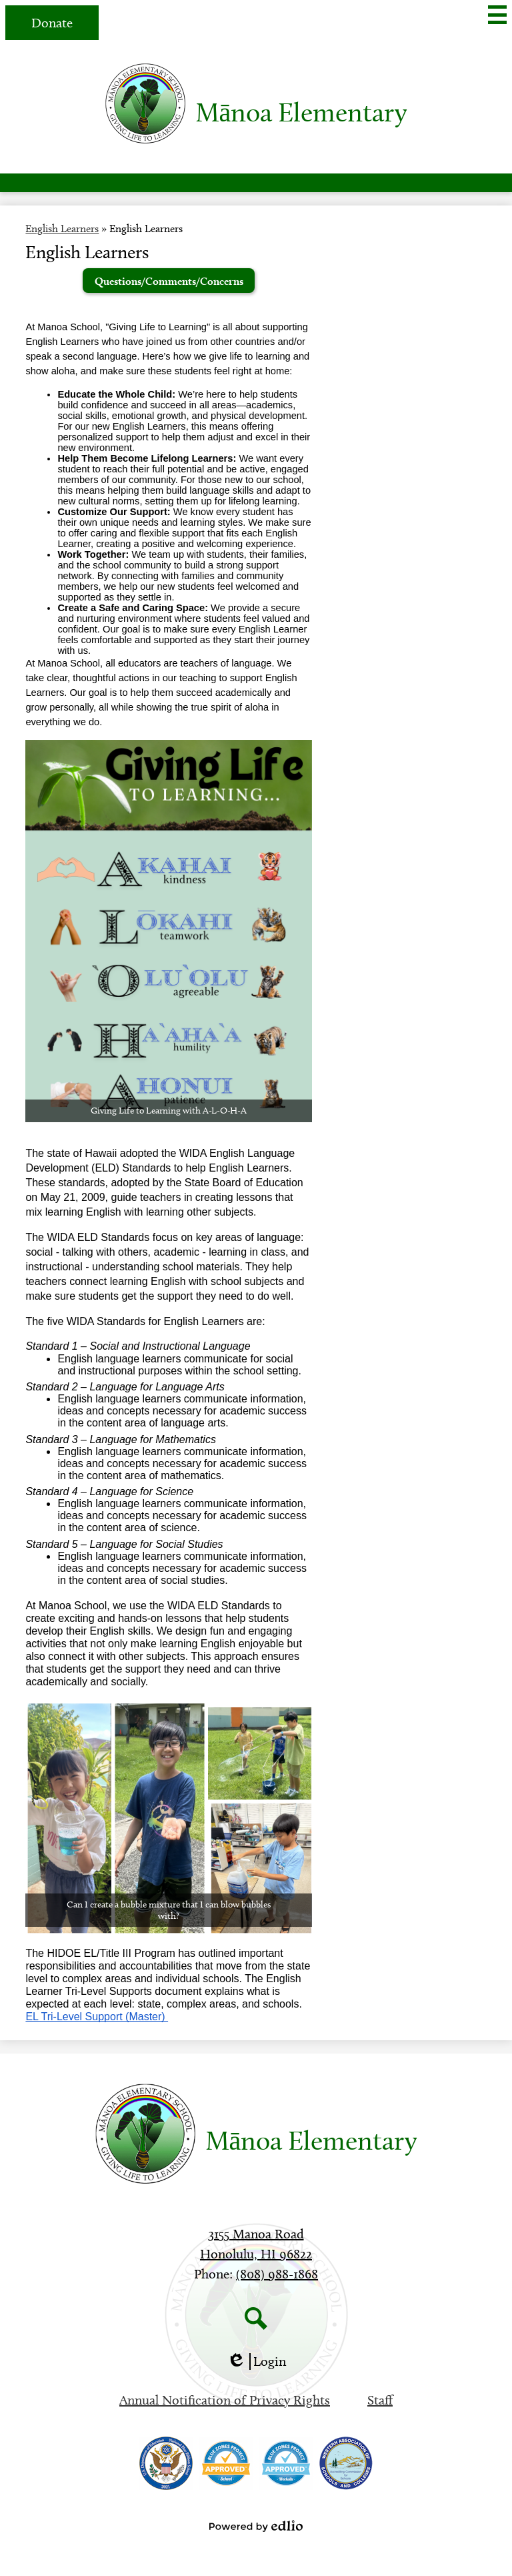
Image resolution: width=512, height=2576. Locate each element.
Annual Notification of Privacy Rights (224, 2400)
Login (256, 2361)
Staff (380, 2400)
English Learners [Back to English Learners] (62, 228)
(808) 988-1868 (277, 2274)
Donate (52, 23)
